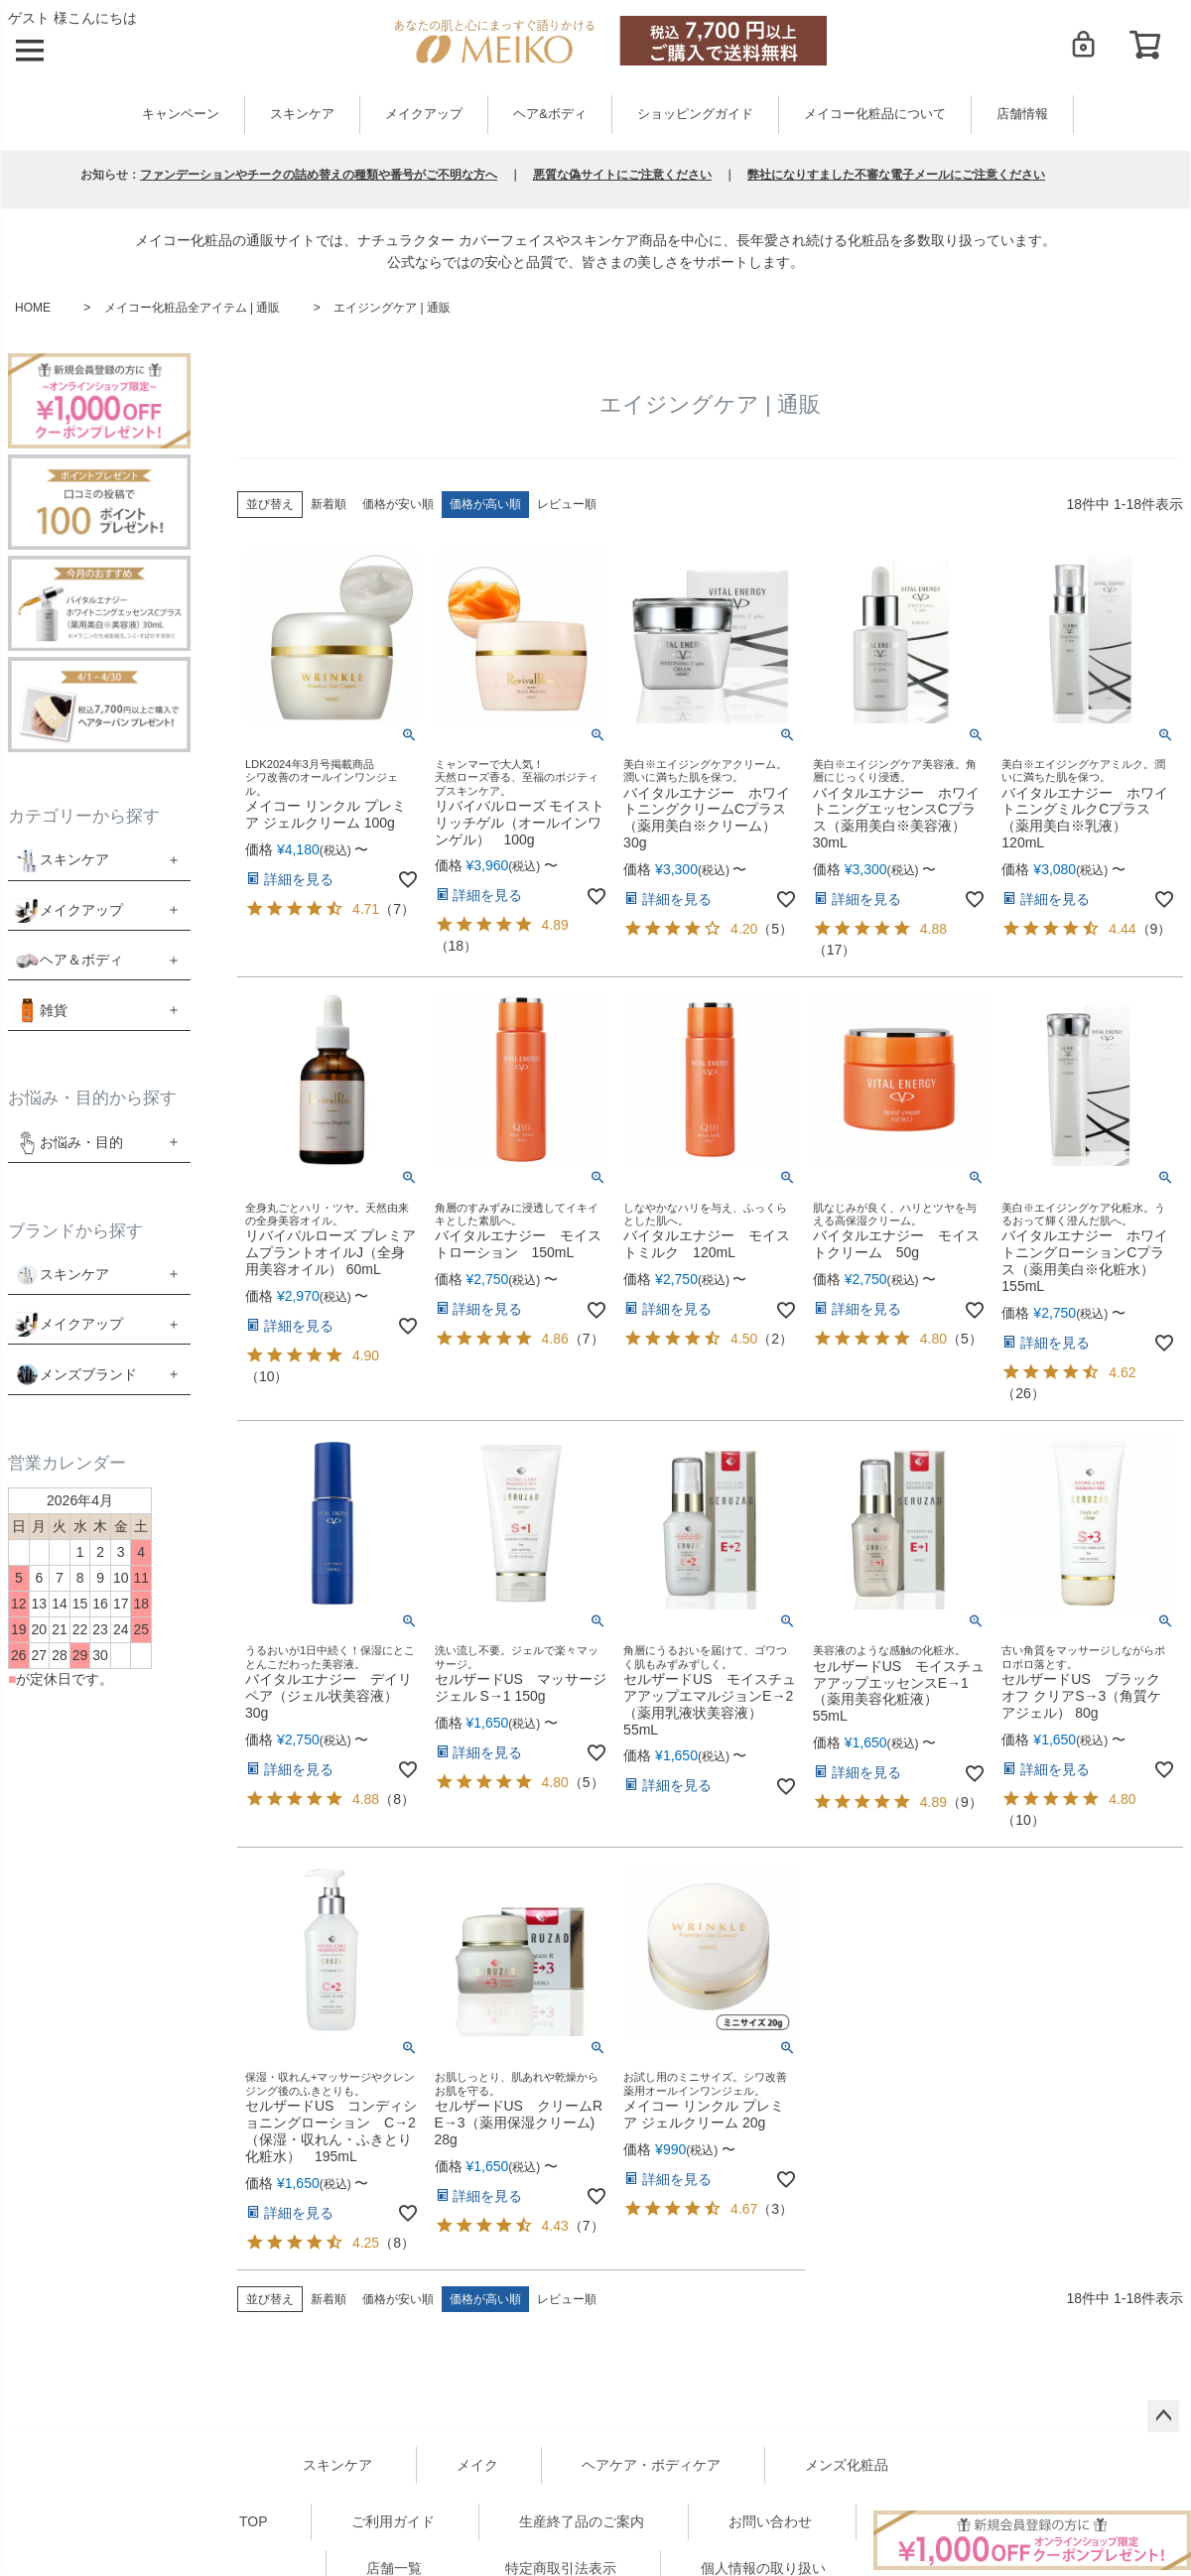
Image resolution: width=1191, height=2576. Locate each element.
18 (456, 946)
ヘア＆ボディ (81, 959)
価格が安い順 (398, 504)
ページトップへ (1163, 2416)
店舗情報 (1022, 114)
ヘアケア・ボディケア (651, 2465)
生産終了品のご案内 (581, 2521)
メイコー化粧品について (875, 114)
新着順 (328, 504)
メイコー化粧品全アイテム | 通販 (192, 308)
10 (267, 1376)
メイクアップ (424, 114)
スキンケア (302, 114)
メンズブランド (88, 1374)
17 (835, 950)
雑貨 (53, 1010)
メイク (477, 2465)
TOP (253, 2521)
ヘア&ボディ (549, 114)
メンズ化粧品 (846, 2465)
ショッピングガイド (695, 114)
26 (1023, 1393)
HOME (33, 308)
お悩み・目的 (69, 1142)
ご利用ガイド (393, 2521)
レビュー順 (566, 504)
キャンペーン (180, 114)
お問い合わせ (770, 2521)
